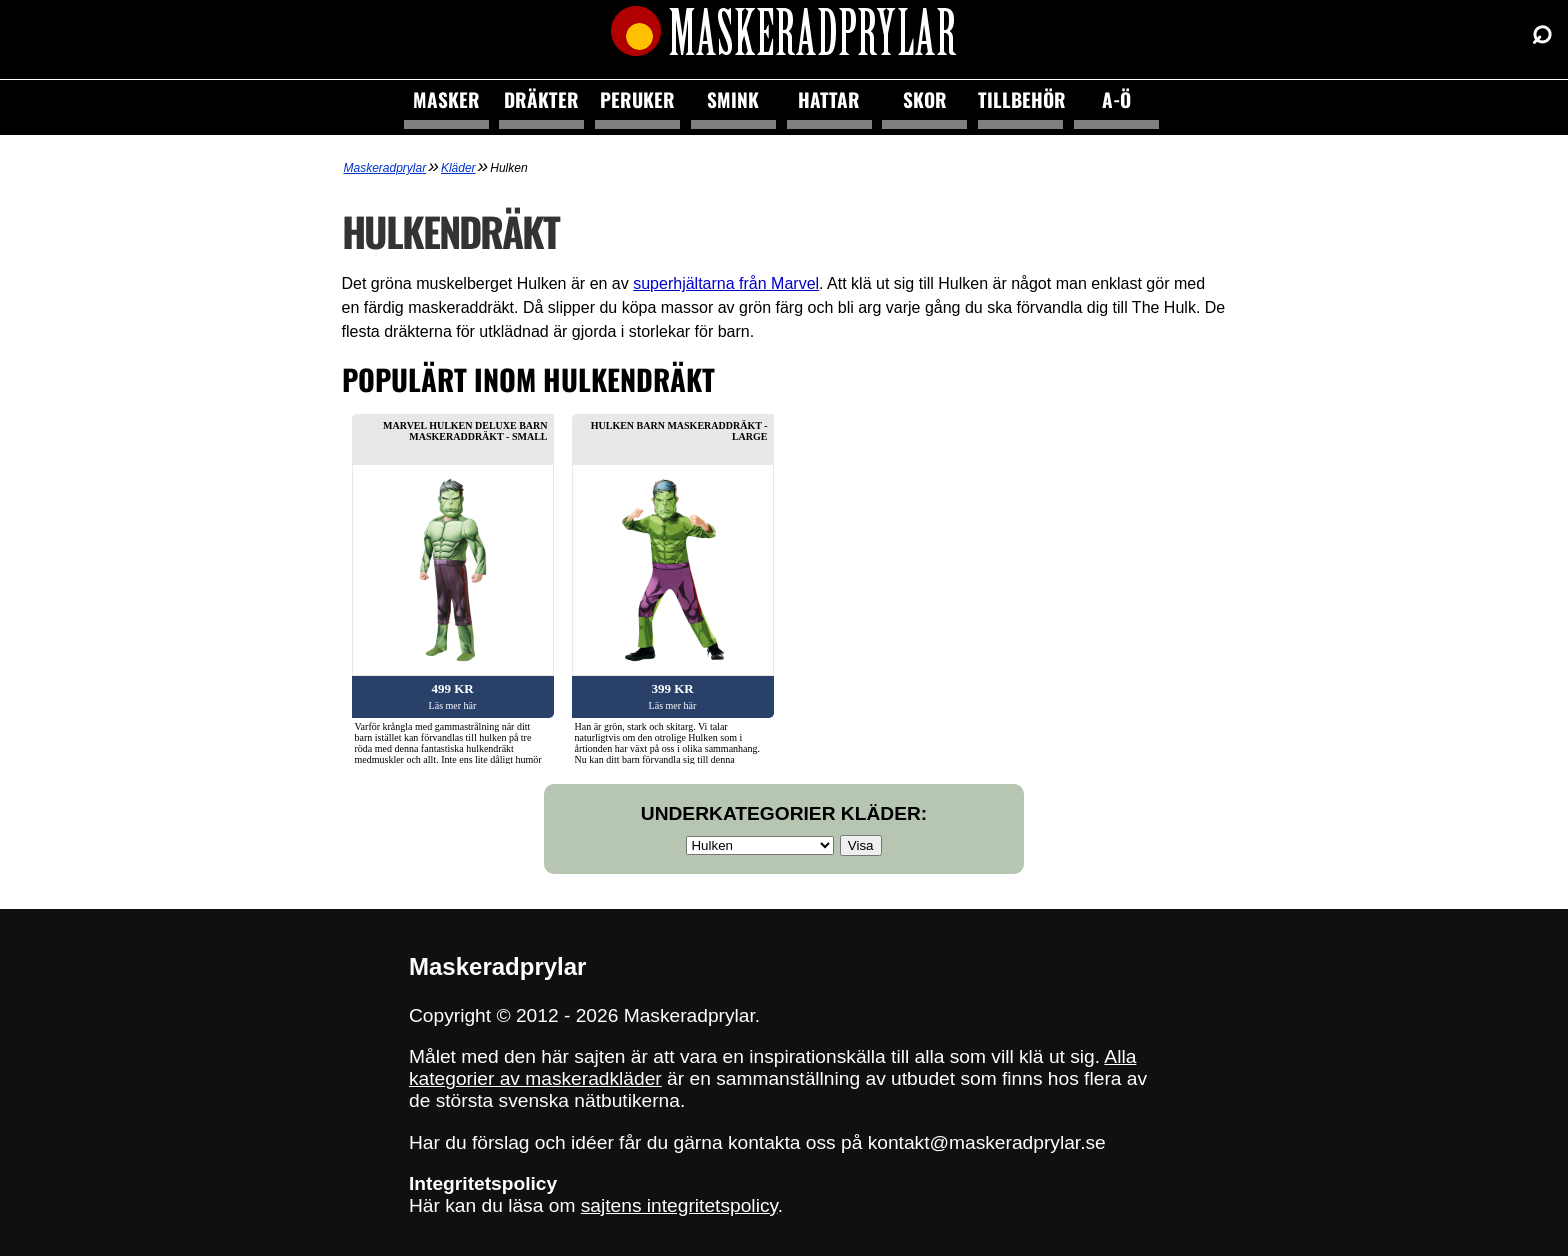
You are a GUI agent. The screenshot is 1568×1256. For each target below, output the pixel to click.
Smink (733, 99)
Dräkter (541, 99)
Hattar (829, 99)
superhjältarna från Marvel (726, 283)
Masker (446, 99)
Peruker (637, 99)
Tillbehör (1020, 99)
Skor (925, 99)
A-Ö (1116, 99)
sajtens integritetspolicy (679, 1205)
